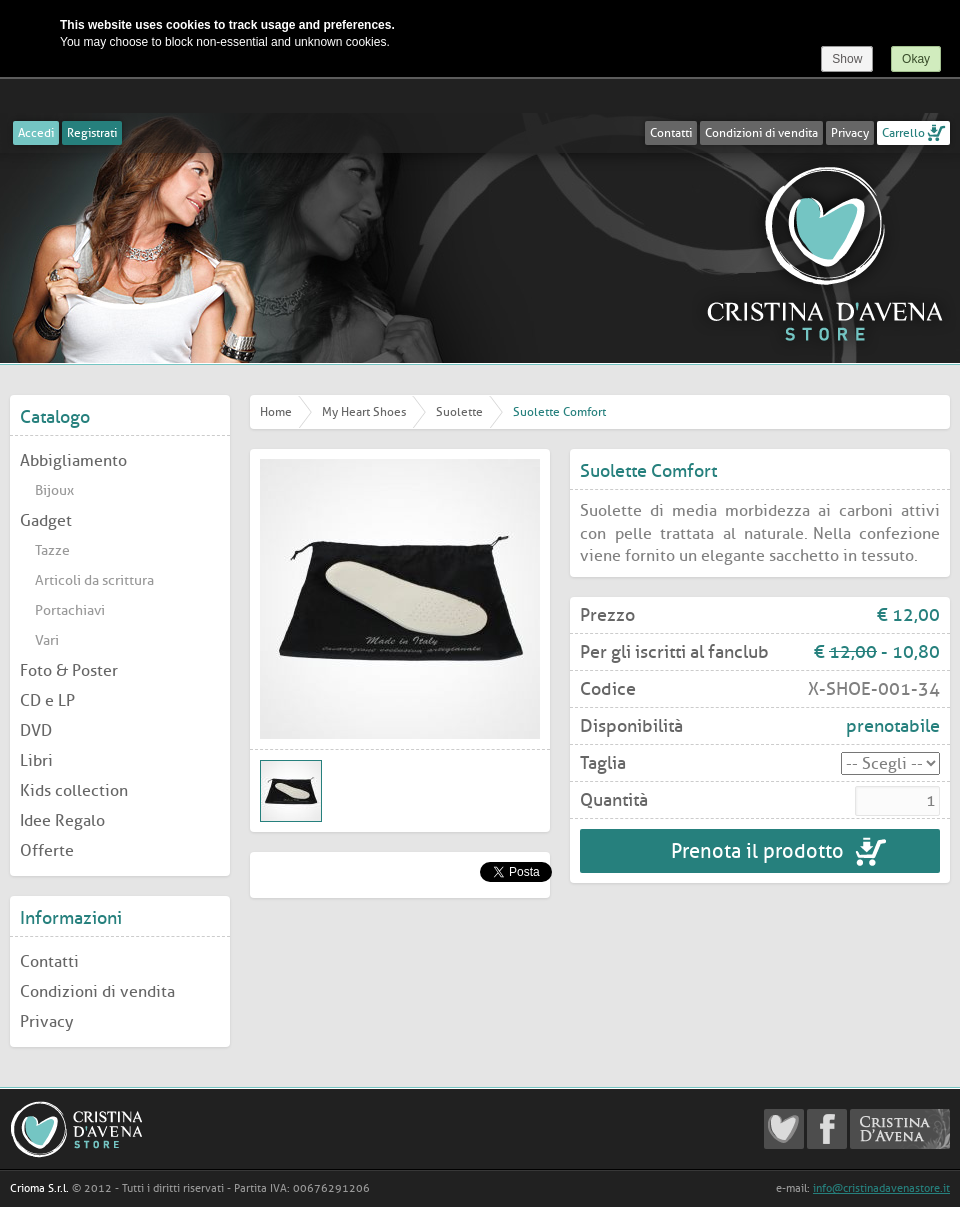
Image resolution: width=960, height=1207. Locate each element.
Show (847, 59)
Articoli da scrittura (94, 580)
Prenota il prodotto (760, 851)
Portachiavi (70, 610)
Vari (47, 640)
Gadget (46, 520)
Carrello (903, 133)
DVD (36, 730)
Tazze (52, 550)
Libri (36, 760)
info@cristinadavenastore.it (881, 1188)
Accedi (36, 133)
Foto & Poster (69, 670)
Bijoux (54, 490)
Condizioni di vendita (761, 133)
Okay (916, 59)
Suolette (459, 412)
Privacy (850, 133)
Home (276, 412)
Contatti (671, 133)
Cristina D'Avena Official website (900, 1129)
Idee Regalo (62, 820)
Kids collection (74, 790)
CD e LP (47, 700)
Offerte (47, 850)
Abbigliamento (73, 460)
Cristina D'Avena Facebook (827, 1129)
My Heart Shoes (364, 412)
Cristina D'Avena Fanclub (784, 1129)
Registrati (92, 133)
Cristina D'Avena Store (825, 253)
